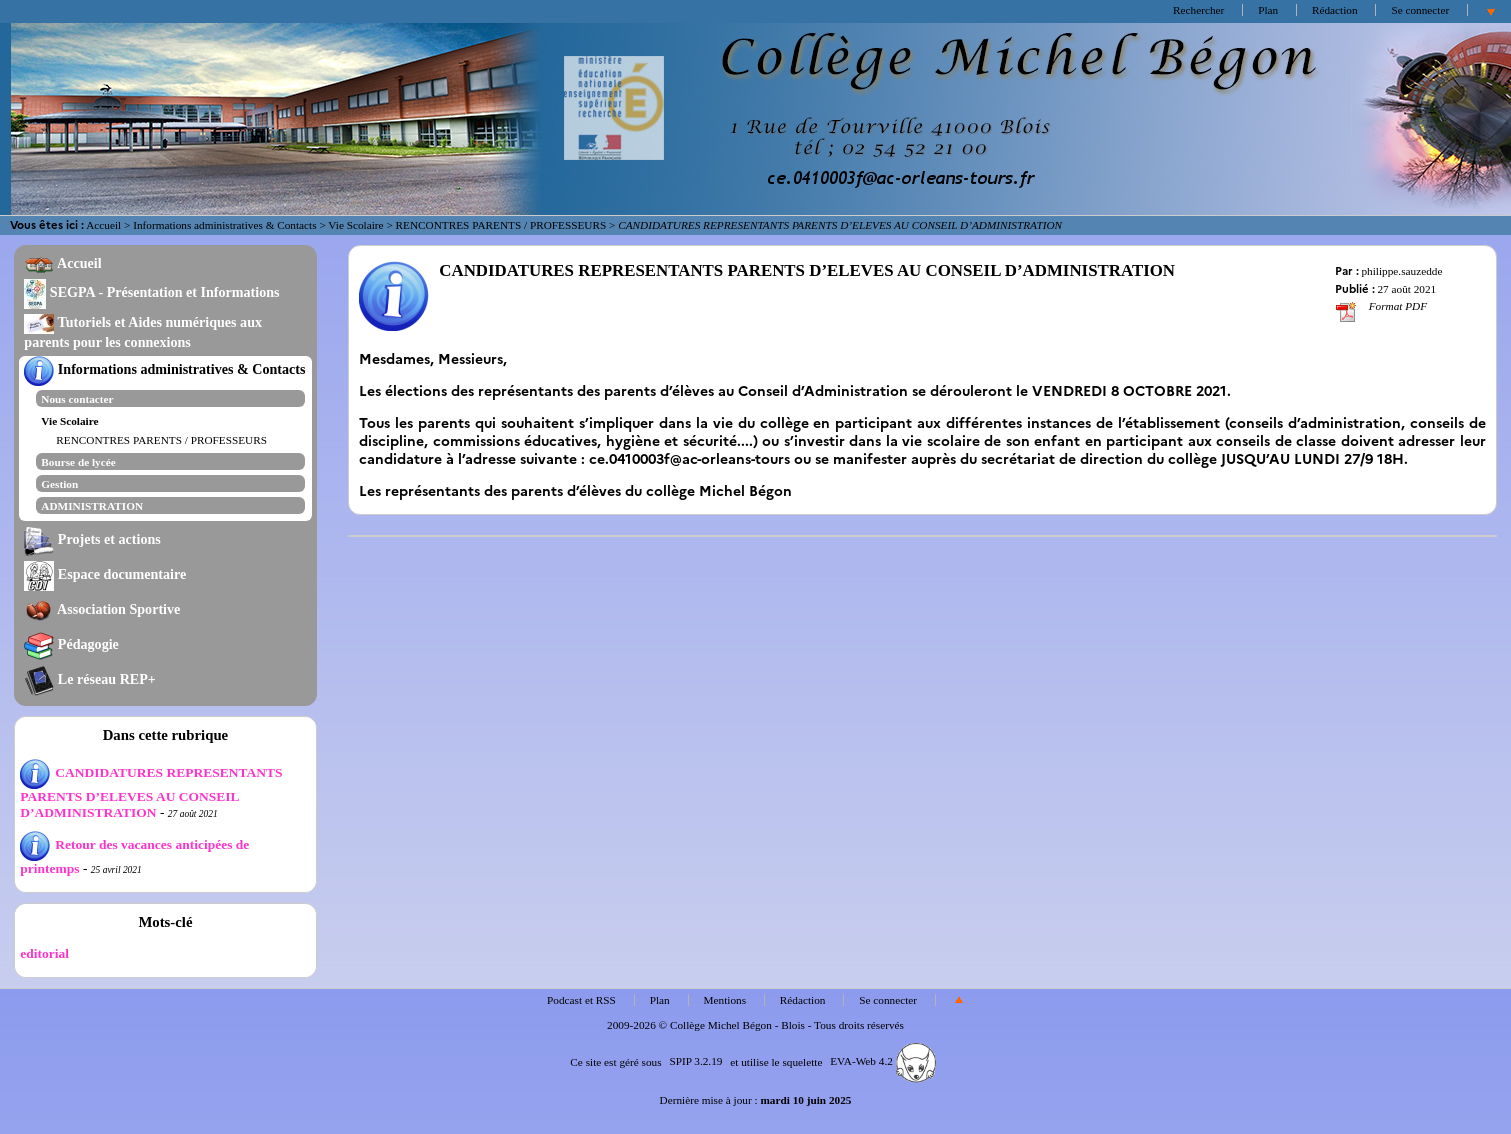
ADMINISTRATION (92, 506)
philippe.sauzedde (1401, 271)
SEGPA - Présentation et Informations (151, 292)
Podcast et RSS (581, 1000)
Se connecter (1420, 10)
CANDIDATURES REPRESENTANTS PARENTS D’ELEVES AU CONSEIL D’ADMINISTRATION (151, 792)
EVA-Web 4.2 (882, 1061)
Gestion (59, 484)
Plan (1268, 10)
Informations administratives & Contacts (224, 225)
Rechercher (1198, 10)
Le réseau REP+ (89, 679)
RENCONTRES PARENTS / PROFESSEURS (501, 225)
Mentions (725, 1000)
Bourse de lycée (78, 462)
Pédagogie (71, 644)
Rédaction (1335, 10)
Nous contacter (77, 399)
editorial (44, 953)
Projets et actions (92, 539)
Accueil (103, 225)
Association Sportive (102, 609)
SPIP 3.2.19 (695, 1061)
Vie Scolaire (355, 225)
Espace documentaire (105, 574)
